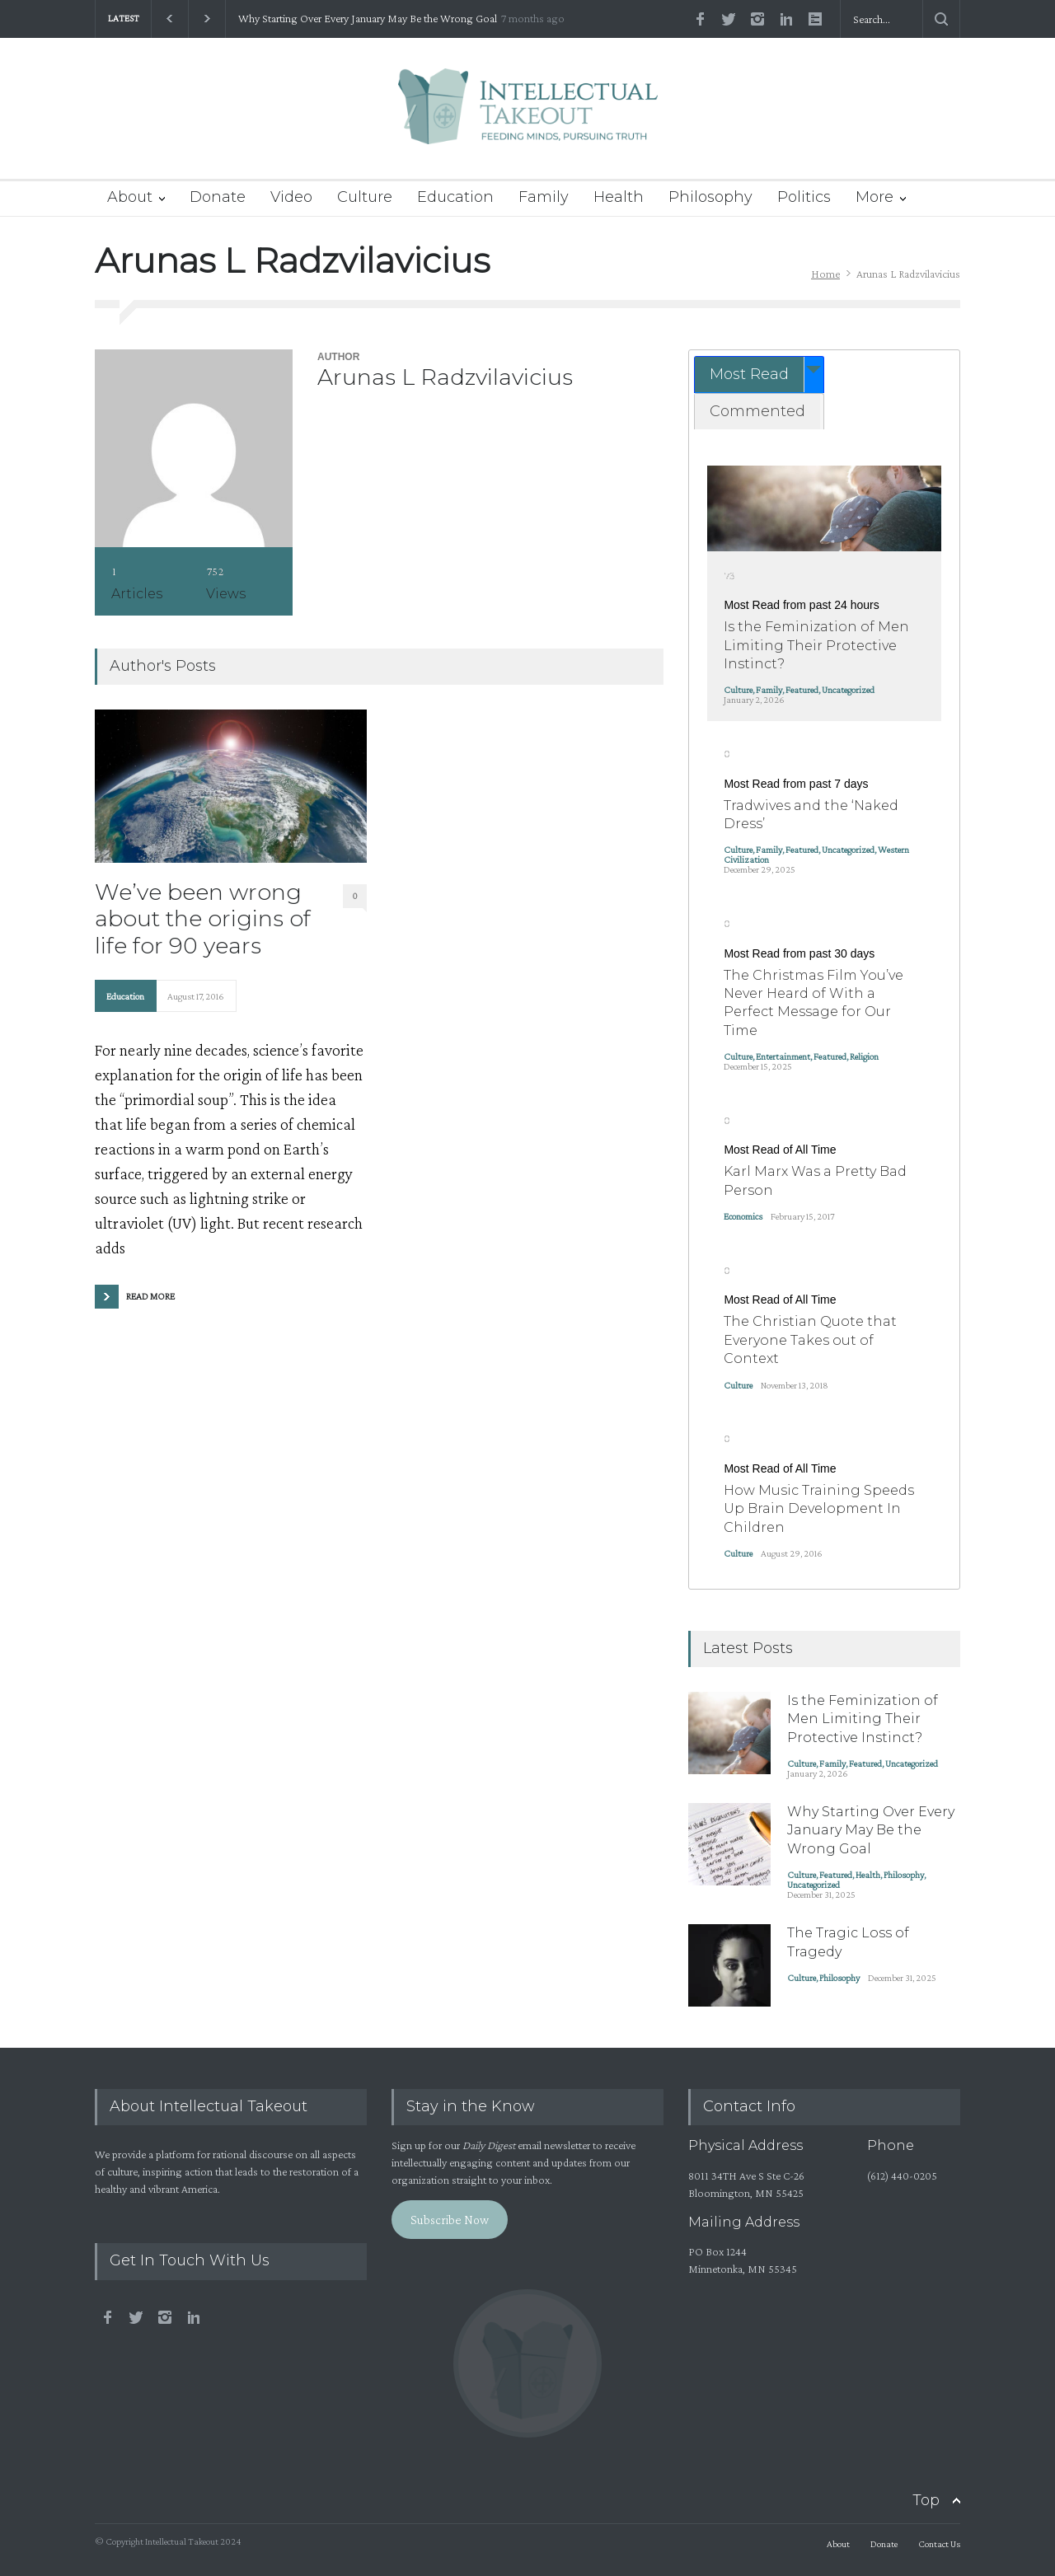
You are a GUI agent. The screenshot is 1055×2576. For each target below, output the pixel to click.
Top (926, 2500)
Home (825, 273)
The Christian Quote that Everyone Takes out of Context (810, 1340)
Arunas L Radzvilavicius (445, 377)
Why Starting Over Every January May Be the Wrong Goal (367, 18)
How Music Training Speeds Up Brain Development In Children (819, 1508)
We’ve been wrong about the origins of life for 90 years (203, 919)
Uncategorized (848, 690)
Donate (218, 197)
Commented (757, 411)
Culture (364, 197)
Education (455, 197)
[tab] (759, 374)
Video (291, 197)
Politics (804, 197)
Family (543, 197)
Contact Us (939, 2544)
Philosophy (710, 197)
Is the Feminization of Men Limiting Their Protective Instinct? (816, 645)
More (874, 197)
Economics (743, 1216)
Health (618, 197)
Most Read (749, 374)
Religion (864, 1056)
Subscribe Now (449, 2220)
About (129, 197)
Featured (801, 690)
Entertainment (783, 1056)
